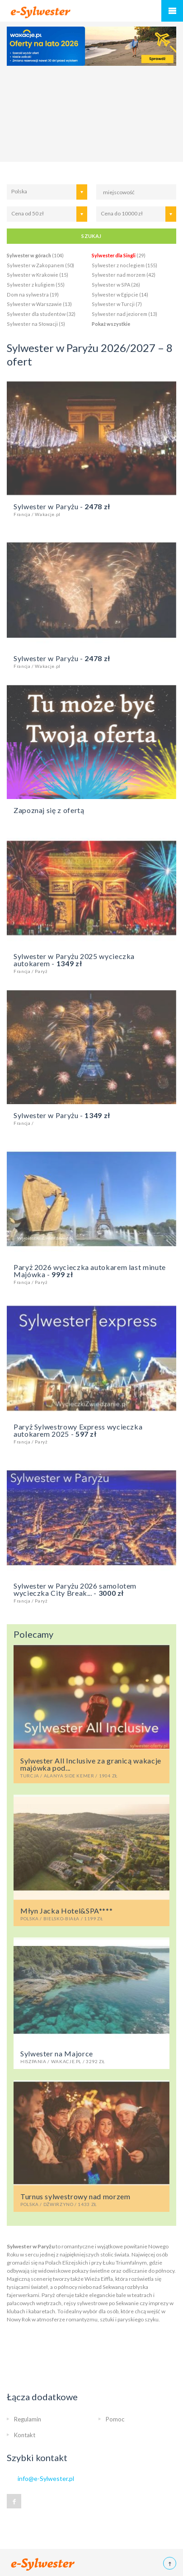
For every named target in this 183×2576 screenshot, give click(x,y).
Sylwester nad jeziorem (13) (124, 314)
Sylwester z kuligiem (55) (36, 285)
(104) (35, 255)
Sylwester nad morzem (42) (123, 275)
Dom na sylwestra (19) (33, 294)
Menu (172, 11)
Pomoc (115, 2419)
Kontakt (24, 2435)
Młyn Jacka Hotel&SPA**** (91, 1913)
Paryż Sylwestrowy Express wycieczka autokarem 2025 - (91, 1433)
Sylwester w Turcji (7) (117, 304)
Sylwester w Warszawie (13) (39, 304)
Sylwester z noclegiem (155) (124, 265)
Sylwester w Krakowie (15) (37, 275)
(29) (118, 255)
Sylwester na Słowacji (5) (36, 324)
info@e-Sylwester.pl (46, 2478)
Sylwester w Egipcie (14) (120, 294)
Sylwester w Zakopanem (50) (40, 265)
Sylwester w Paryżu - (91, 509)
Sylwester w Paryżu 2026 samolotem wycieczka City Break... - (91, 1592)
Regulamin (27, 2419)
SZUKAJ (91, 236)
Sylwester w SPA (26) (116, 285)
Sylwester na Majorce (91, 2056)
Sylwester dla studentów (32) (41, 314)
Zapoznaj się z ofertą (49, 810)
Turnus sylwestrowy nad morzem (91, 2199)
